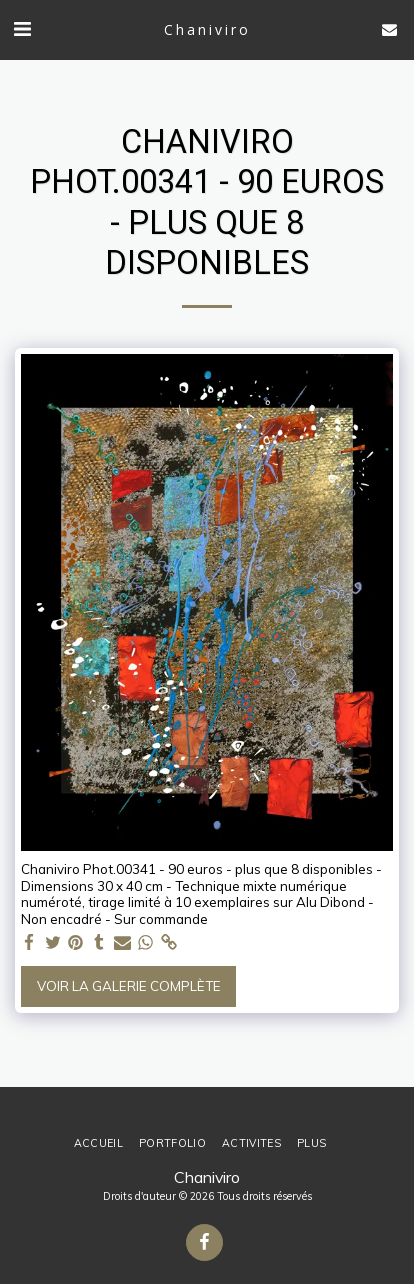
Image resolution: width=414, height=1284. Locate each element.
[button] (22, 28)
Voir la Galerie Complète (129, 986)
